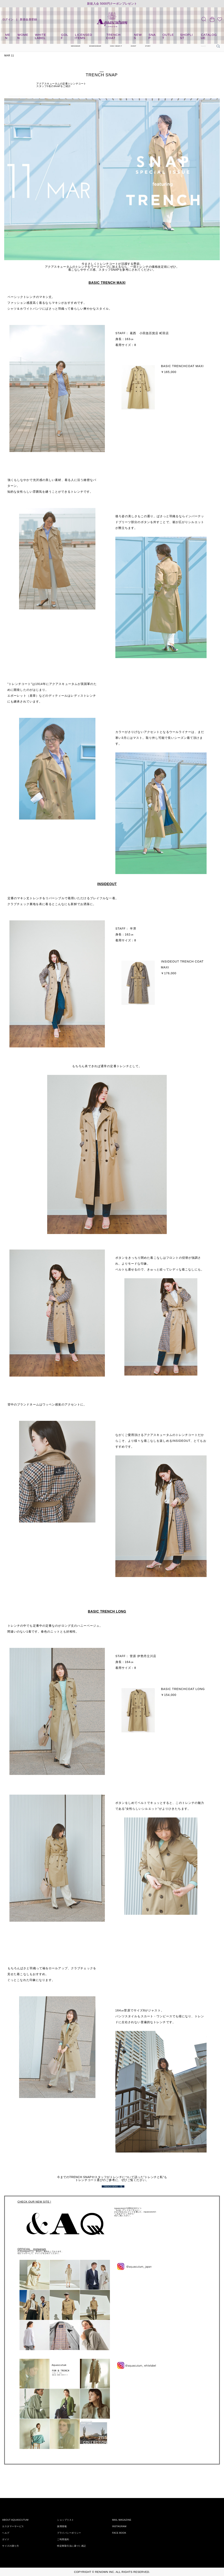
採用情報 (62, 2526)
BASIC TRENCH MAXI (107, 282)
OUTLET (168, 36)
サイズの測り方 (10, 2546)
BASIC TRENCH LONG (107, 1611)
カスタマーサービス (13, 2526)
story (148, 46)
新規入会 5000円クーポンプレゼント (112, 3)
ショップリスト (65, 2520)
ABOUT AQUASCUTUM (15, 2520)
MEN (7, 36)
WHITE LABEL (40, 36)
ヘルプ (5, 2533)
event (133, 46)
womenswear (95, 46)
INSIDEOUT (107, 884)
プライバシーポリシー (69, 2533)
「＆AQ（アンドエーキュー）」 (128, 2210)
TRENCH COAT (113, 36)
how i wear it (116, 46)
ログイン (8, 19)
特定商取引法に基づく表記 (71, 2546)
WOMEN (23, 36)
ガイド (5, 2539)
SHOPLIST (186, 36)
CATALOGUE (209, 36)
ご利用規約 (63, 2539)
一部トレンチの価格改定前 (148, 266)
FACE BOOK (119, 2533)
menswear (75, 46)
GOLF (64, 36)
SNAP (152, 36)
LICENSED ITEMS (83, 36)
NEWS (138, 36)
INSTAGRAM (119, 2526)
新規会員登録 (28, 19)
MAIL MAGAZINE (121, 2520)
